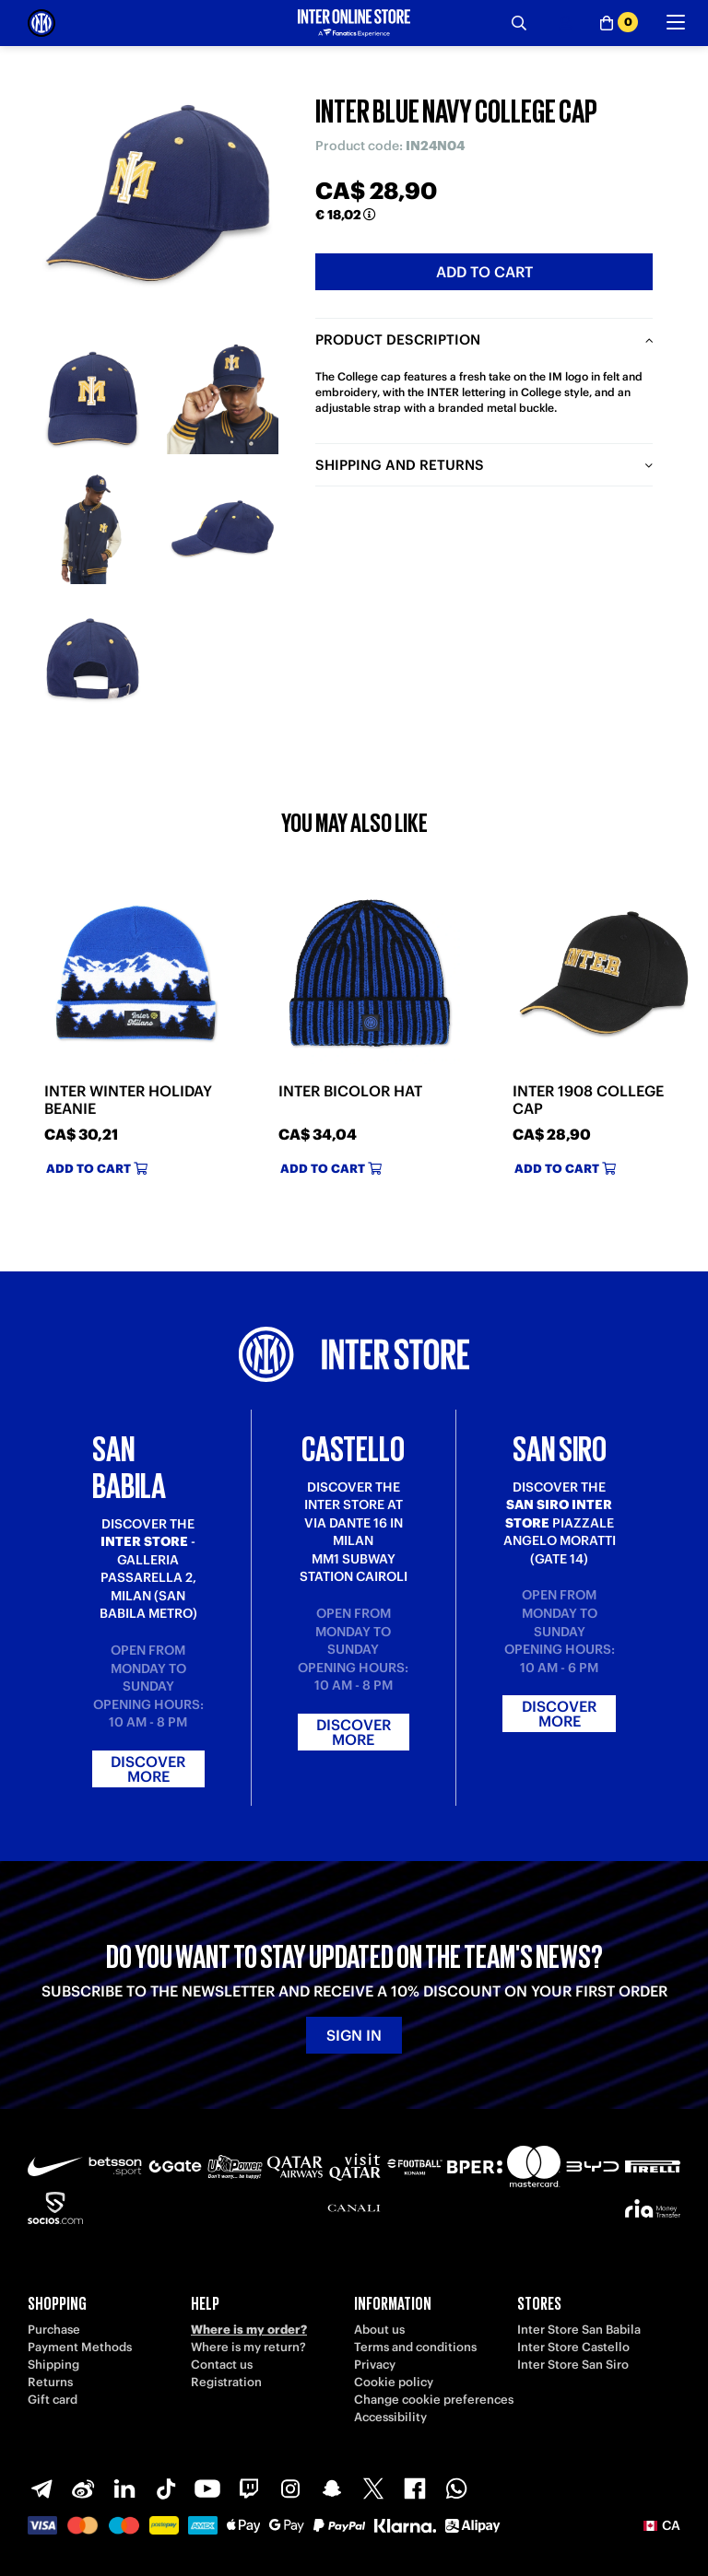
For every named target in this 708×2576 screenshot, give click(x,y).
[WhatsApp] (456, 2488)
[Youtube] (207, 2488)
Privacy (374, 2364)
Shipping (53, 2364)
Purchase (54, 2329)
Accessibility (390, 2417)
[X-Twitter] (373, 2488)
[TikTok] (166, 2488)
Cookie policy (393, 2382)
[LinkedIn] (124, 2488)
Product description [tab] (397, 339)
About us (379, 2329)
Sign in (354, 2035)
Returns (50, 2382)
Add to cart (484, 272)
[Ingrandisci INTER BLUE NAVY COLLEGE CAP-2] (222, 398)
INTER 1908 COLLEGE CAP (588, 1100)
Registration (226, 2382)
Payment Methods (80, 2347)
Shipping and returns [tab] (399, 465)
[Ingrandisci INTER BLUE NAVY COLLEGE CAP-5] (92, 658)
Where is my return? (248, 2347)
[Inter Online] (41, 23)
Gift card (52, 2399)
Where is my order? (249, 2329)
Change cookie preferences (433, 2399)
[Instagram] (290, 2488)
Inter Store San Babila (579, 2329)
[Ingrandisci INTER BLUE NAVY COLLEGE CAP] (157, 203)
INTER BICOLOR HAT (350, 1091)
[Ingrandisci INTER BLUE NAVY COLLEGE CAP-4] (222, 528)
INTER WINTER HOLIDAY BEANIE (128, 1100)
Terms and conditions (415, 2347)
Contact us (222, 2364)
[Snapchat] (332, 2488)
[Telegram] (41, 2488)
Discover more (148, 1769)
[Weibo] (83, 2488)
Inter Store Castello (573, 2347)
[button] (661, 2525)
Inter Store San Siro (573, 2364)
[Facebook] (415, 2488)
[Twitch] (249, 2488)
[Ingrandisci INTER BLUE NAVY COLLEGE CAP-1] (92, 398)
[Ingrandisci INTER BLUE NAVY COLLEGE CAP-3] (92, 528)
